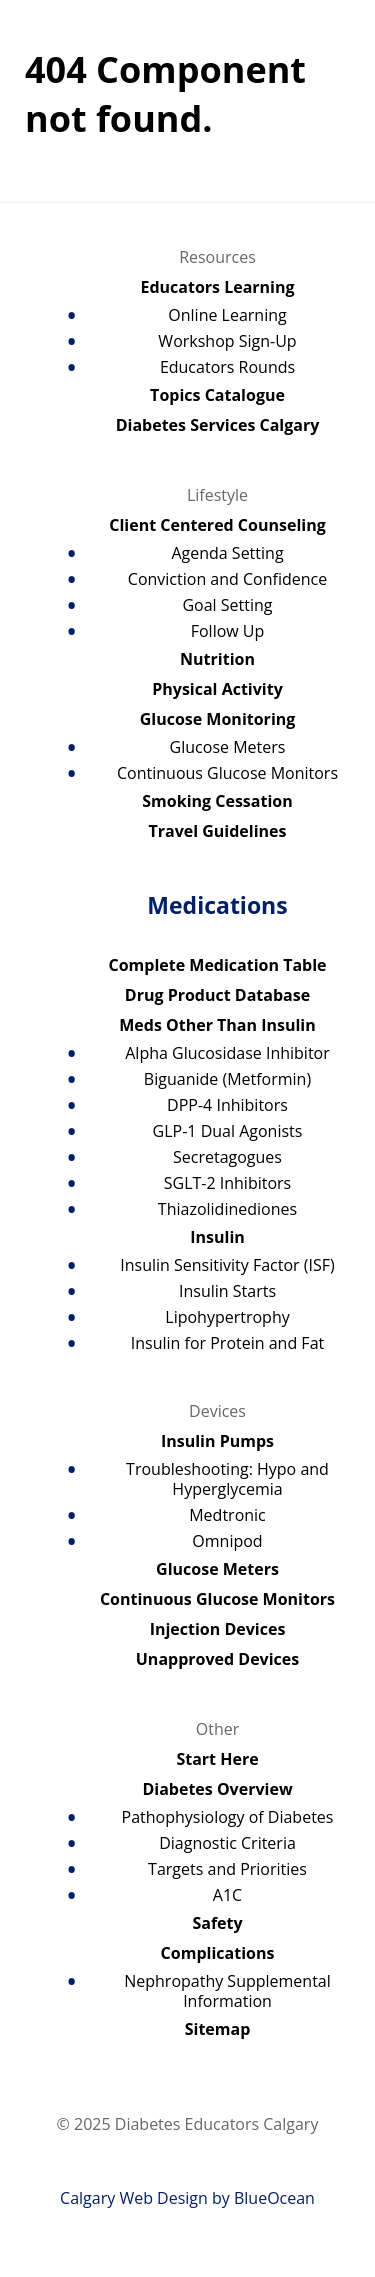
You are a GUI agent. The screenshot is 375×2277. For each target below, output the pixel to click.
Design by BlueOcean (236, 2198)
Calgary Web (106, 2198)
